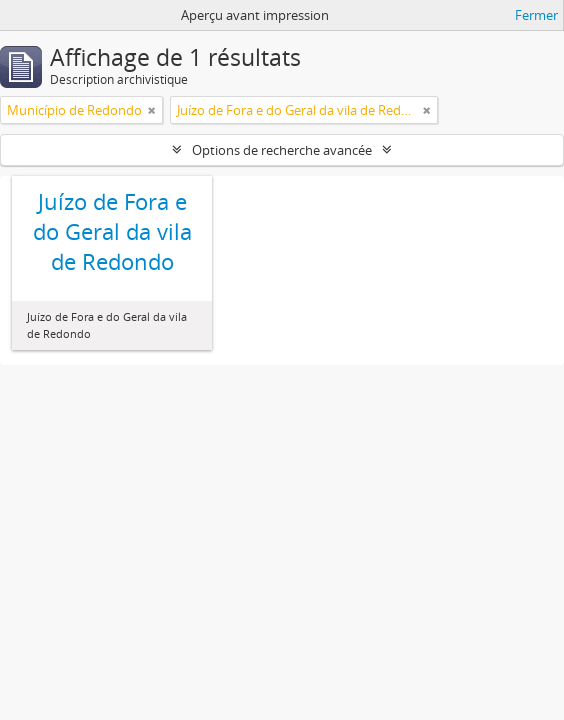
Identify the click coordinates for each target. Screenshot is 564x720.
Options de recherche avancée (282, 150)
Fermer (536, 15)
